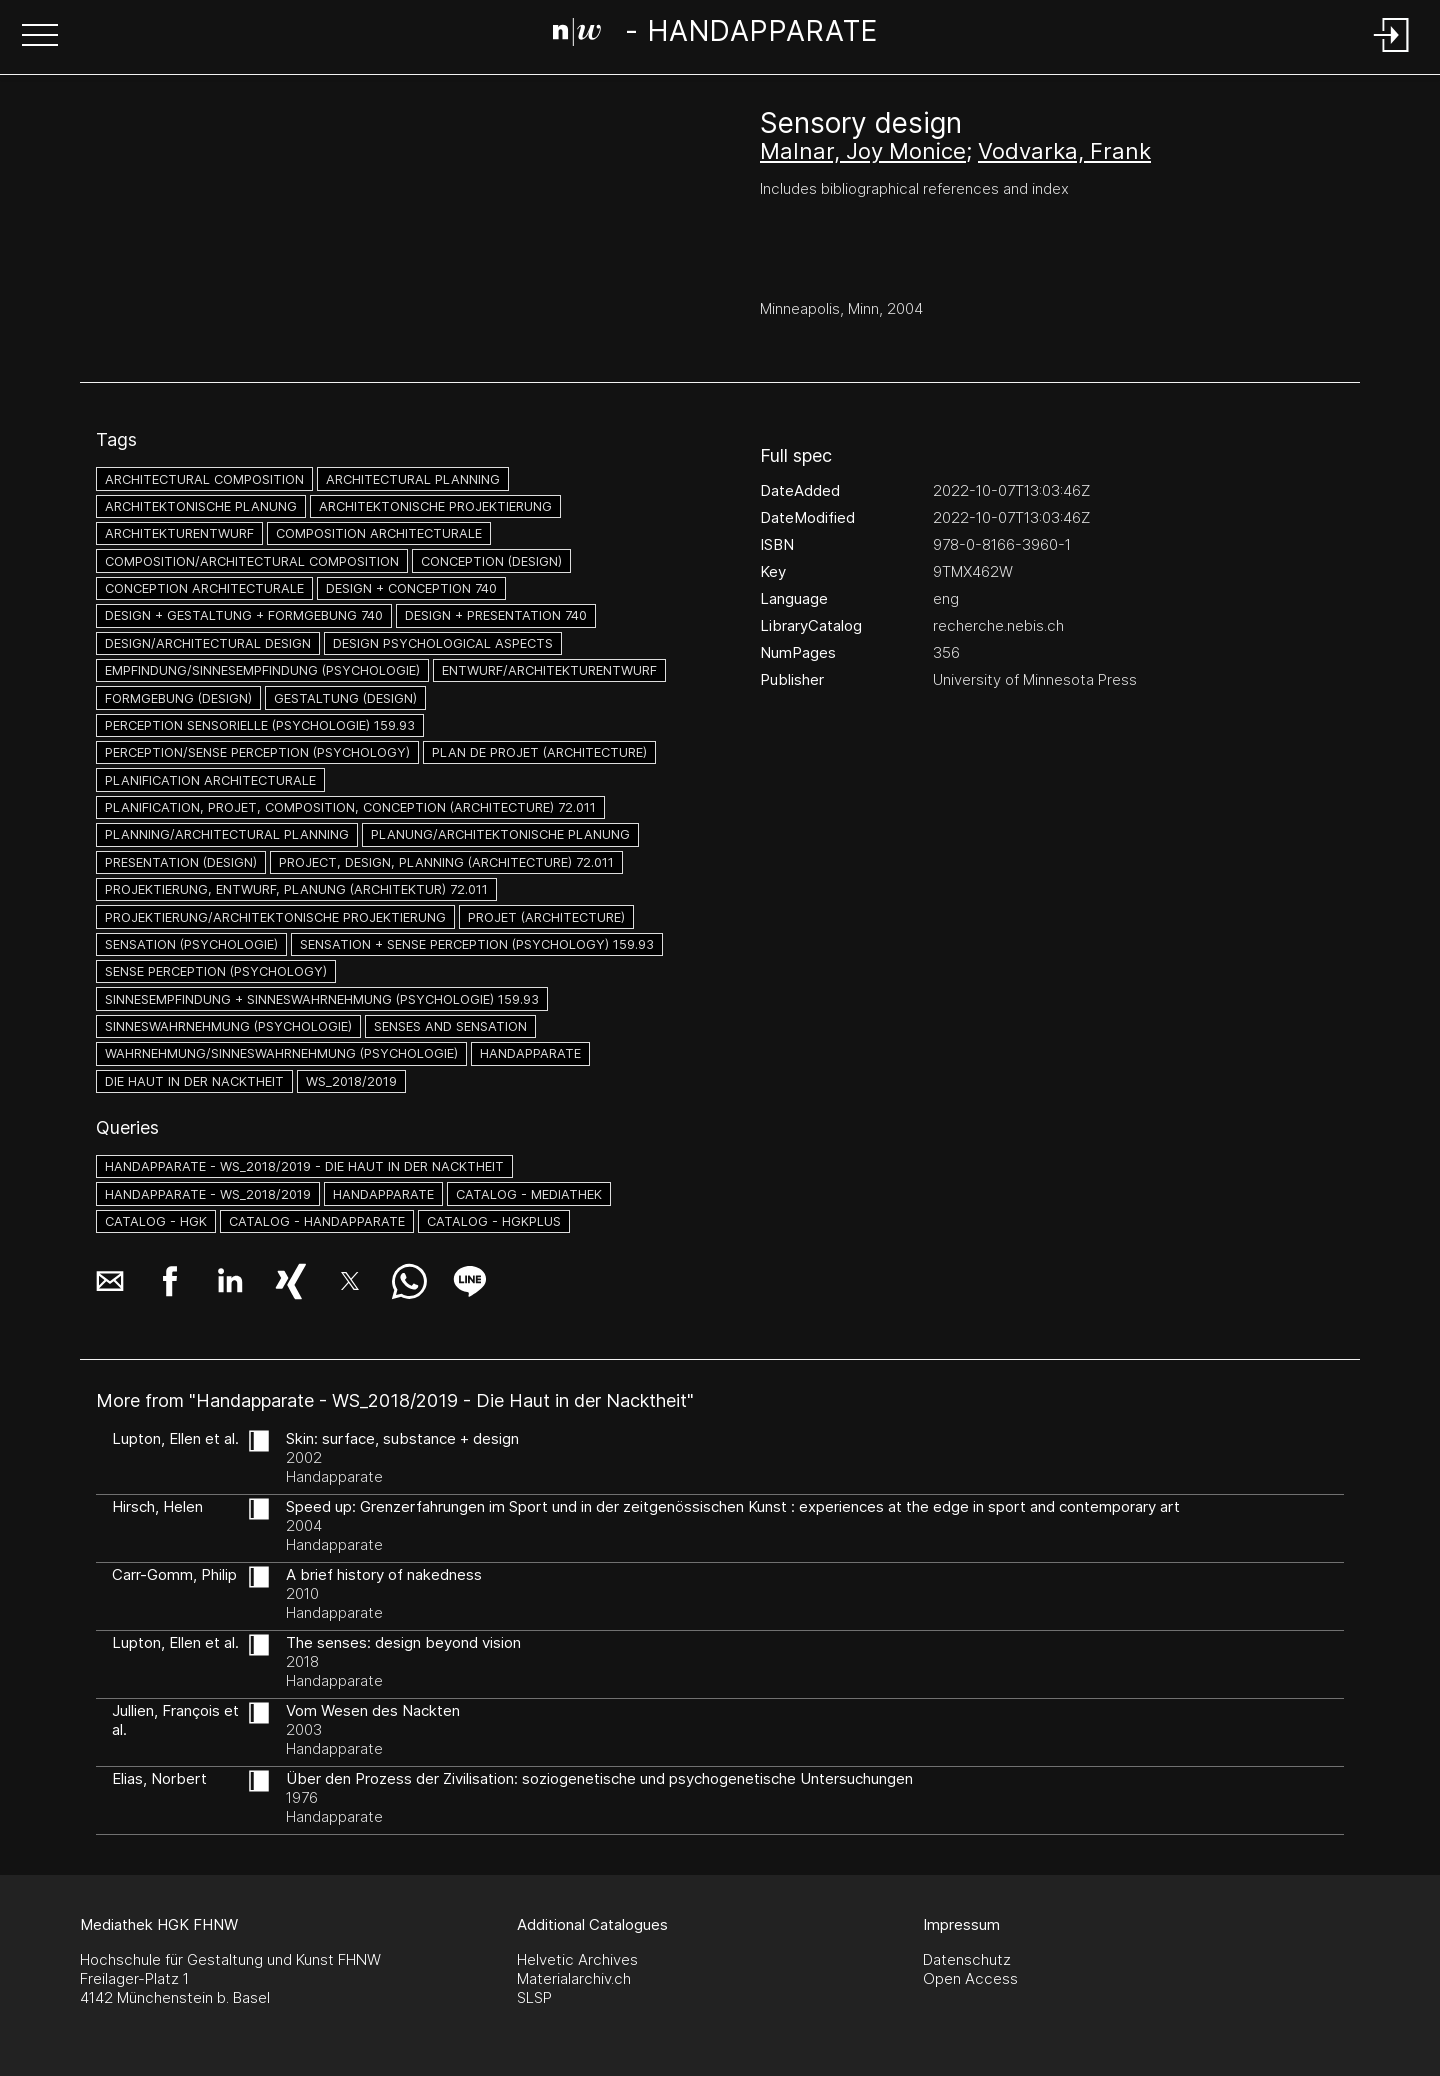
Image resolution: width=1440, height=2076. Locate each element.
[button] (40, 37)
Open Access (970, 1978)
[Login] (1392, 53)
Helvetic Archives (577, 1959)
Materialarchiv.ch (574, 1978)
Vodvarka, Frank (1064, 151)
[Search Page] (715, 35)
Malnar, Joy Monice (863, 151)
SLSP (534, 1997)
